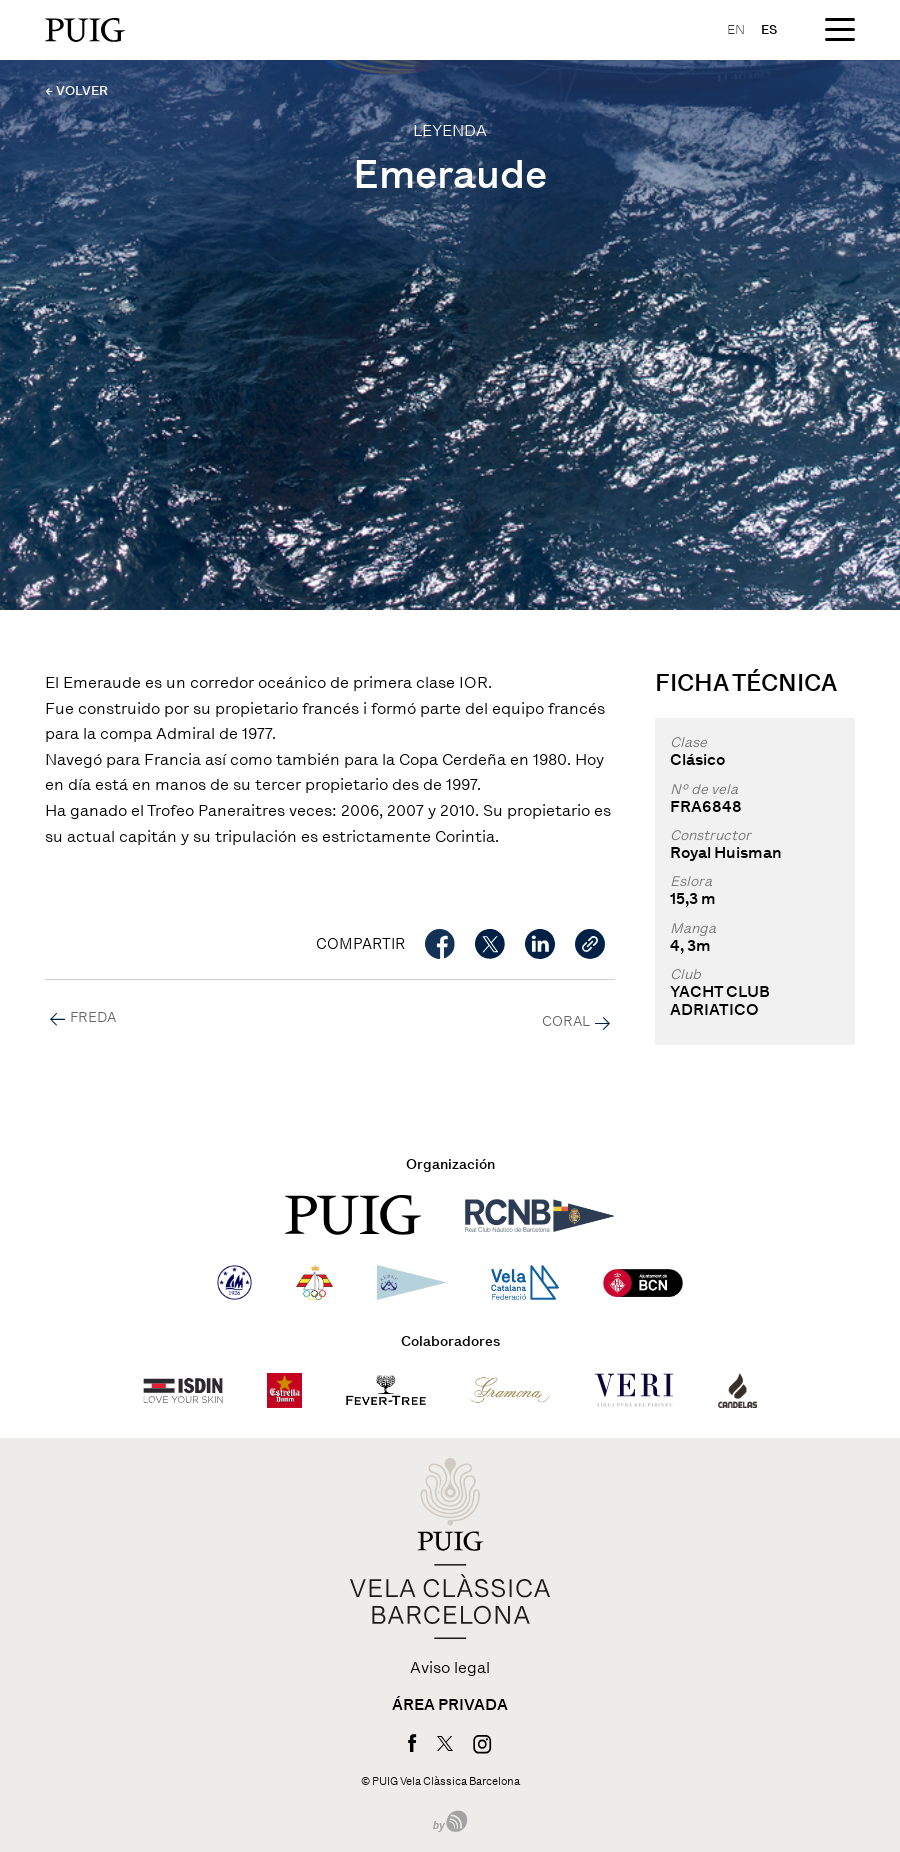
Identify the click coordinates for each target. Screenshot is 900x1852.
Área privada (450, 1705)
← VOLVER (76, 90)
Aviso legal (450, 1668)
